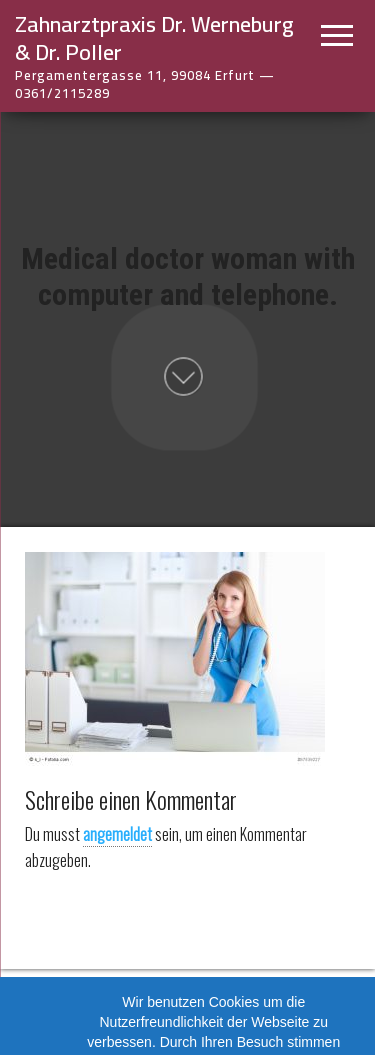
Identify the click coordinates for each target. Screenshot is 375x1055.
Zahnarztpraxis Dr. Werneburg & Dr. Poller (154, 38)
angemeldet (117, 834)
